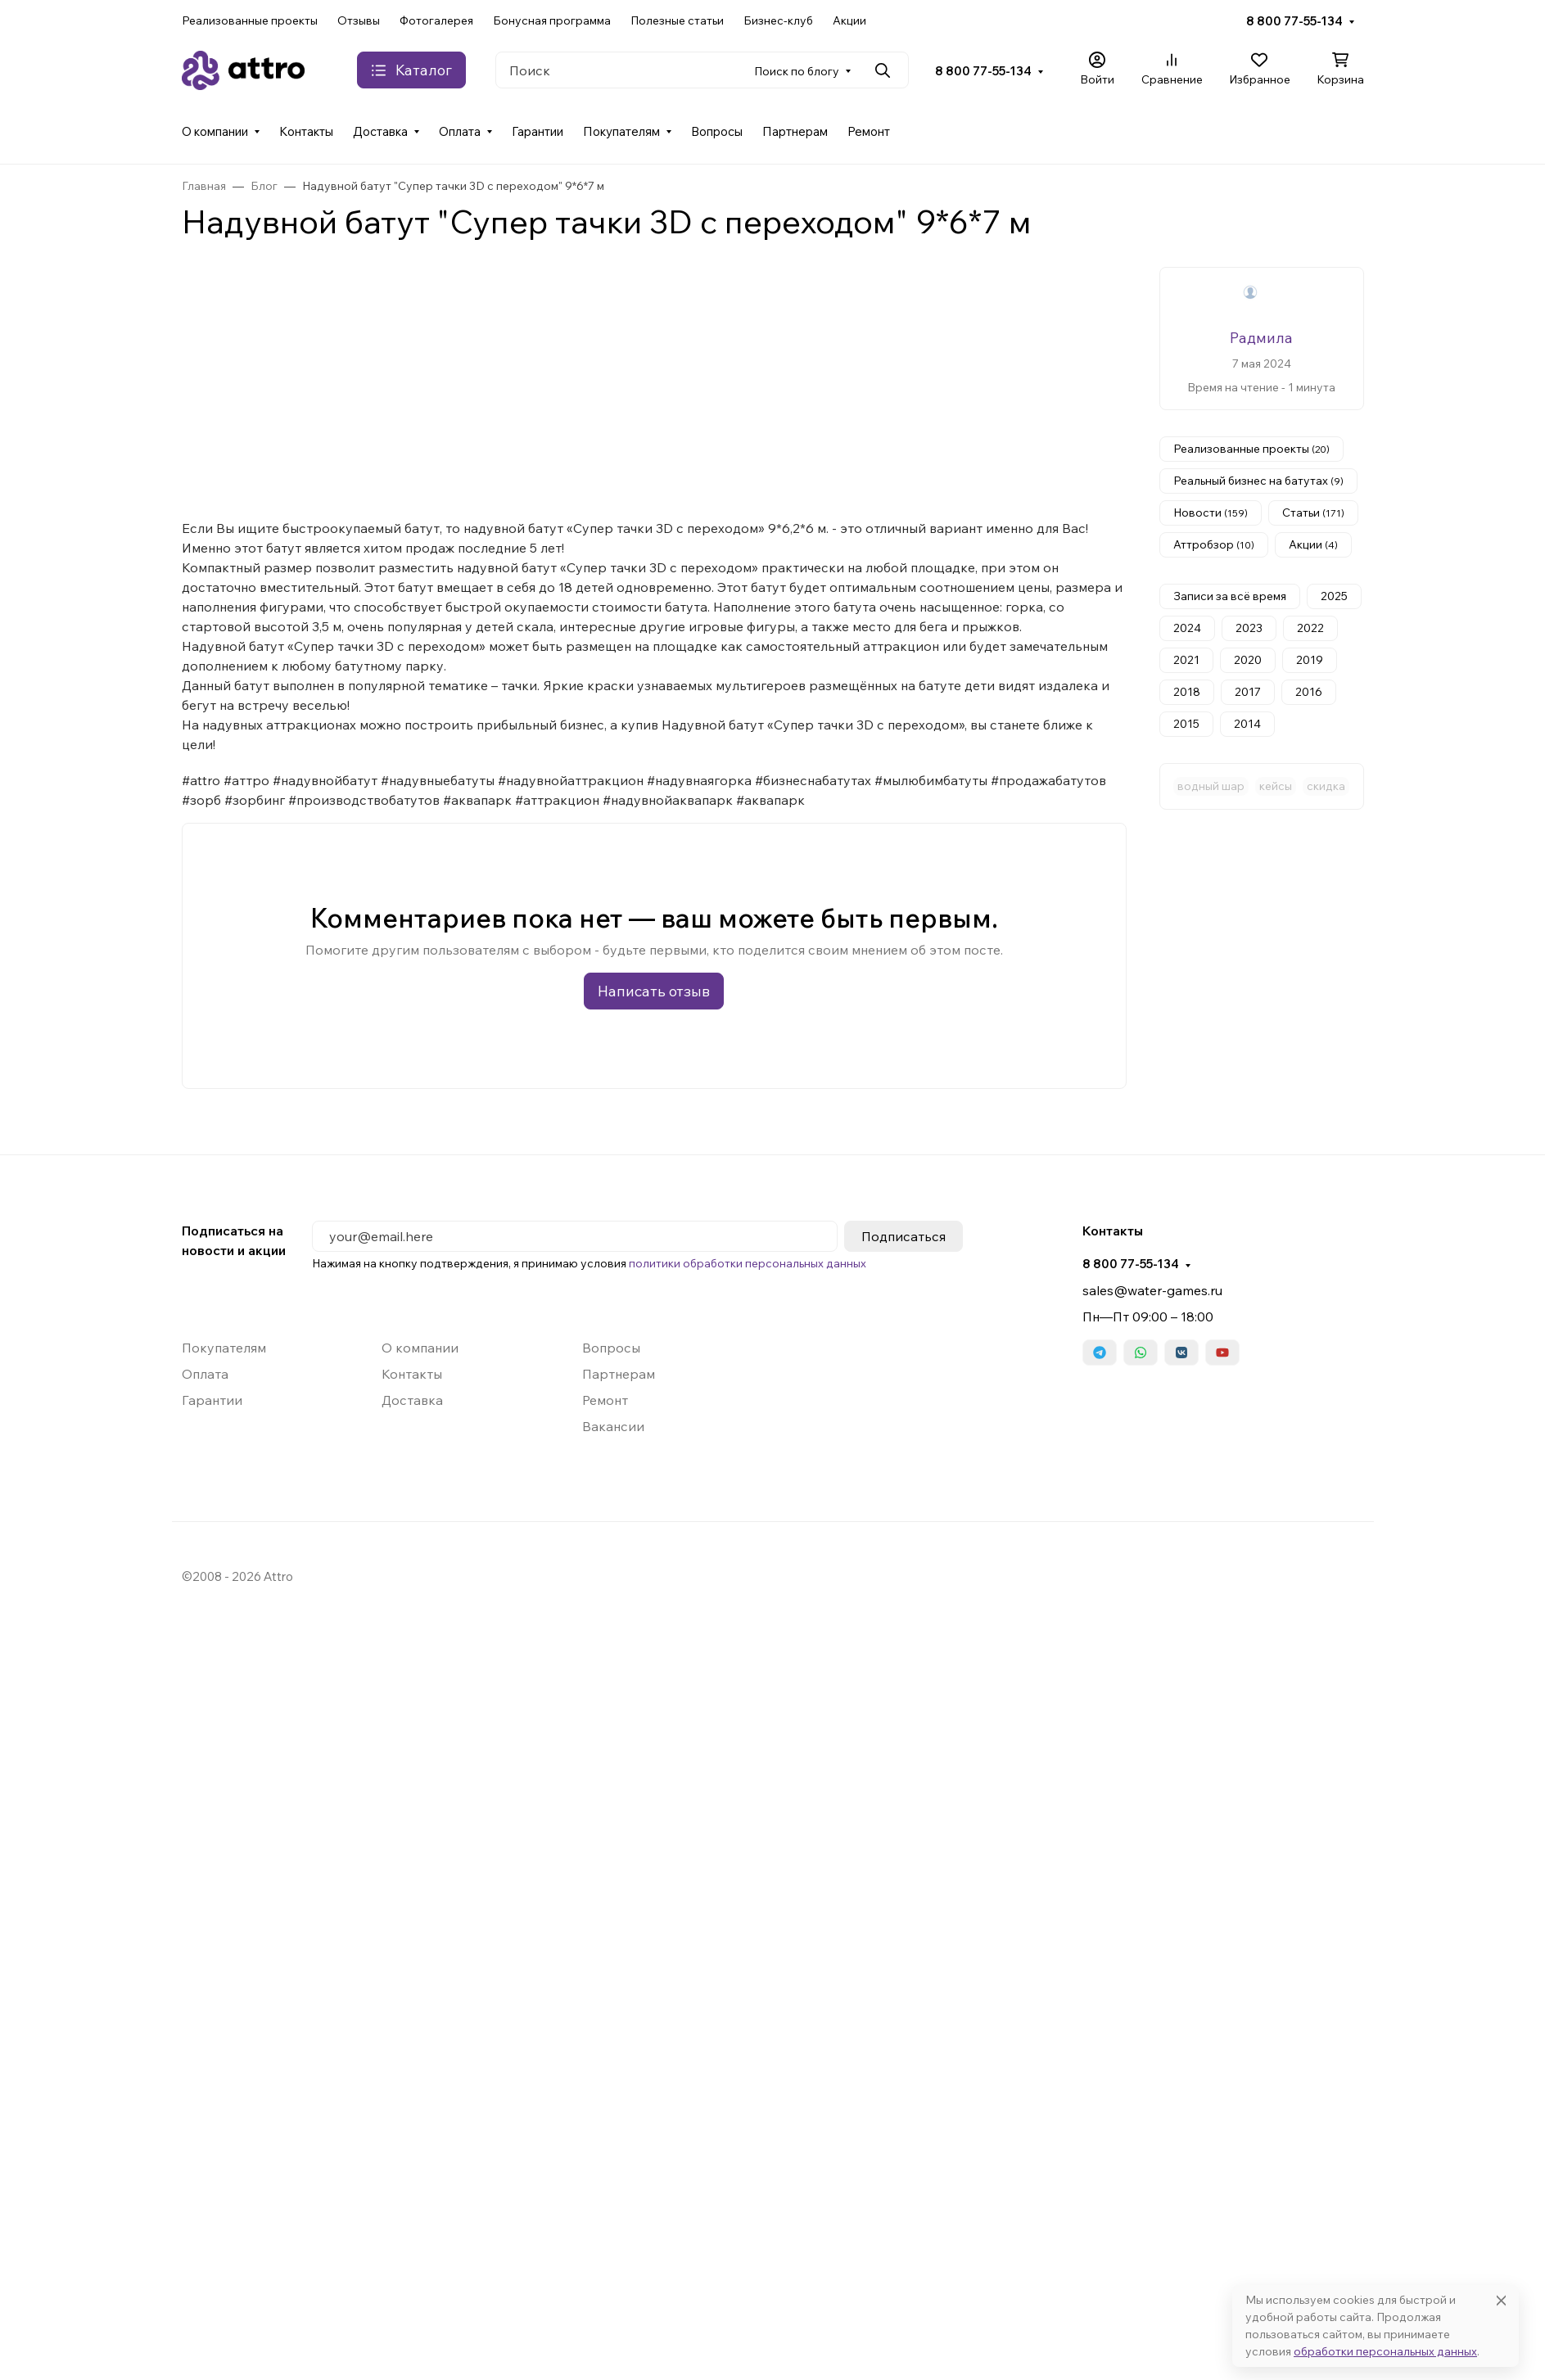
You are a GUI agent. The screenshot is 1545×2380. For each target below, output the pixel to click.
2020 (1248, 660)
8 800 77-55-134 (1294, 21)
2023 (1249, 628)
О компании (215, 131)
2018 (1186, 691)
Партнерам (795, 131)
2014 (1247, 723)
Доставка (380, 131)
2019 (1309, 660)
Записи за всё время (1229, 596)
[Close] (1501, 2300)
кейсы (1275, 786)
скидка (1326, 786)
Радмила (1261, 337)
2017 (1248, 691)
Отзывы (358, 20)
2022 (1310, 628)
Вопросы (717, 131)
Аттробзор (1213, 544)
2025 (1334, 596)
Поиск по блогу (796, 71)
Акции (849, 20)
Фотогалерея (436, 20)
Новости (1210, 512)
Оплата (460, 131)
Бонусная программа (552, 20)
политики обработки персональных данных (747, 1263)
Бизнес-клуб (778, 20)
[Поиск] (702, 70)
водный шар (1211, 786)
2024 (1187, 628)
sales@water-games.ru (1152, 1290)
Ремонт (868, 131)
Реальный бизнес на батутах (1258, 480)
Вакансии (613, 1426)
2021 (1186, 660)
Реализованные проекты (250, 20)
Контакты (306, 131)
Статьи (1313, 512)
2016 (1308, 691)
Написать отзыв (654, 991)
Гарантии (537, 131)
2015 (1186, 723)
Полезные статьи (677, 20)
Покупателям (621, 131)
